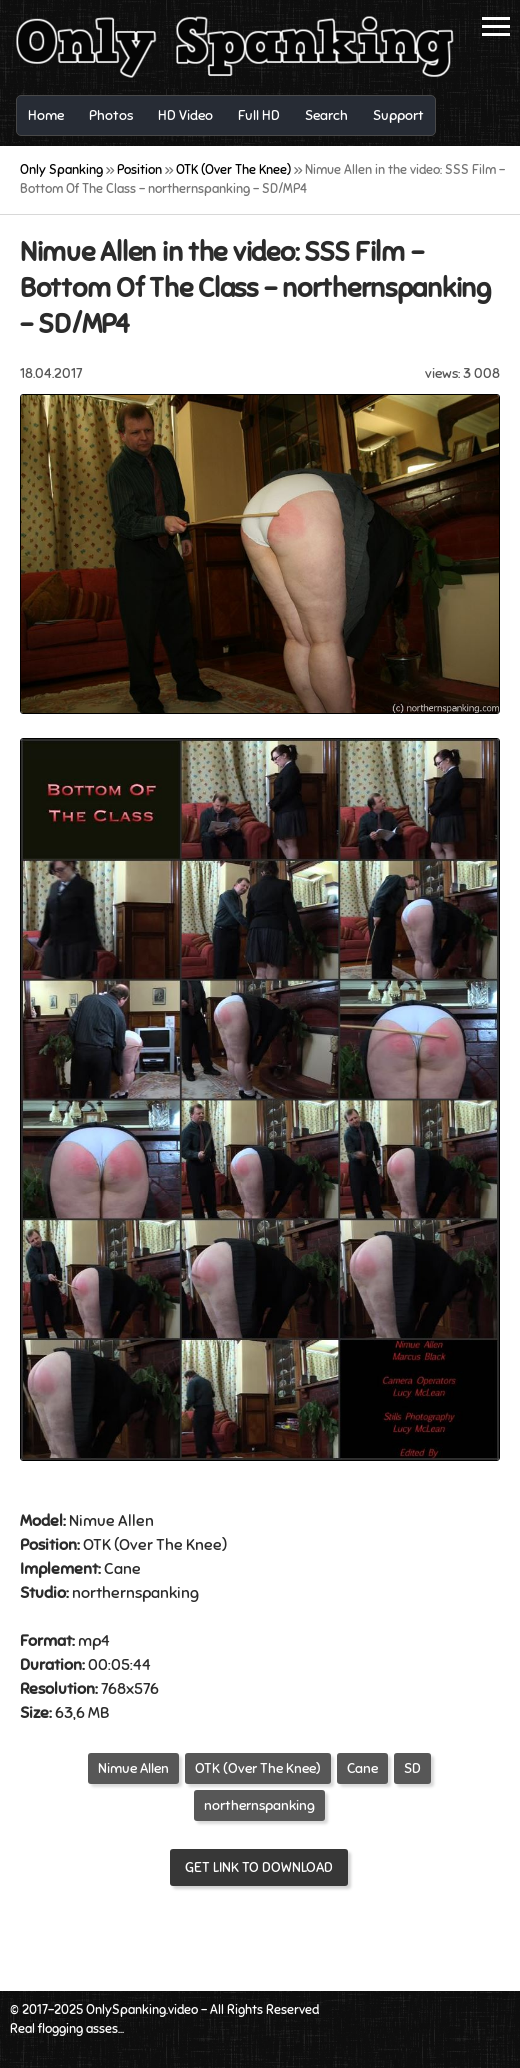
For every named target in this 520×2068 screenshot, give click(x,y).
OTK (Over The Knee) (258, 1768)
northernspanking (259, 1805)
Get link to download (259, 1867)
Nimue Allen (133, 1768)
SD (412, 1768)
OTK (97, 1545)
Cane (122, 1569)
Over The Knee (170, 1545)
